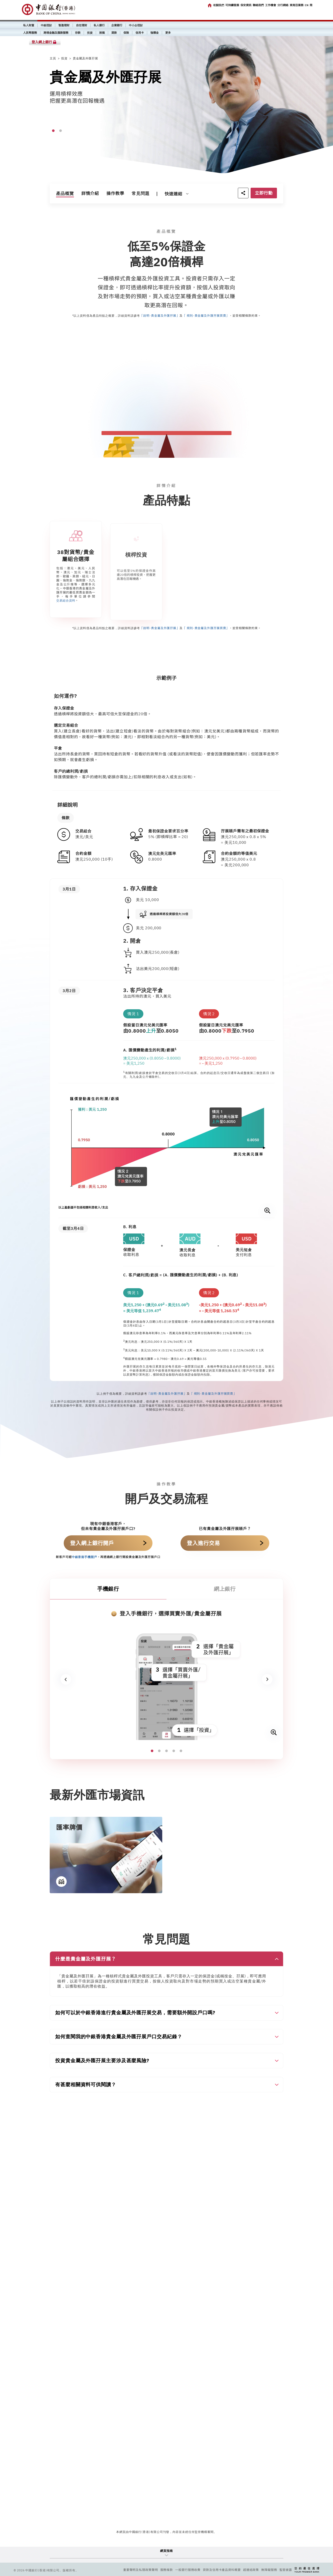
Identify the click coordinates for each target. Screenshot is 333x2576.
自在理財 (81, 25)
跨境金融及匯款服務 (56, 33)
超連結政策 (251, 2570)
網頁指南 (166, 2551)
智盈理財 (63, 25)
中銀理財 (46, 25)
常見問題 (141, 193)
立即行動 (264, 193)
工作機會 (270, 5)
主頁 (53, 58)
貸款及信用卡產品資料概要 (222, 2570)
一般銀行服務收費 (187, 2570)
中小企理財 (136, 25)
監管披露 (285, 2570)
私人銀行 (99, 25)
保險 (126, 33)
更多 (168, 33)
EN (306, 5)
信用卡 (139, 33)
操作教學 (115, 193)
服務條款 (166, 2570)
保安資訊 (245, 5)
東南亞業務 (296, 5)
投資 (90, 33)
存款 (77, 33)
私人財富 (28, 25)
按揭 (102, 33)
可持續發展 (232, 5)
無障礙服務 (269, 2570)
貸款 (114, 33)
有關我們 (218, 5)
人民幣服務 (30, 33)
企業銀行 (116, 25)
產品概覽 (65, 193)
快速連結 (173, 194)
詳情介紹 (90, 193)
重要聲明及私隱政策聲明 (140, 2570)
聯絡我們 (258, 5)
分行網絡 (282, 5)
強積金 (154, 33)
